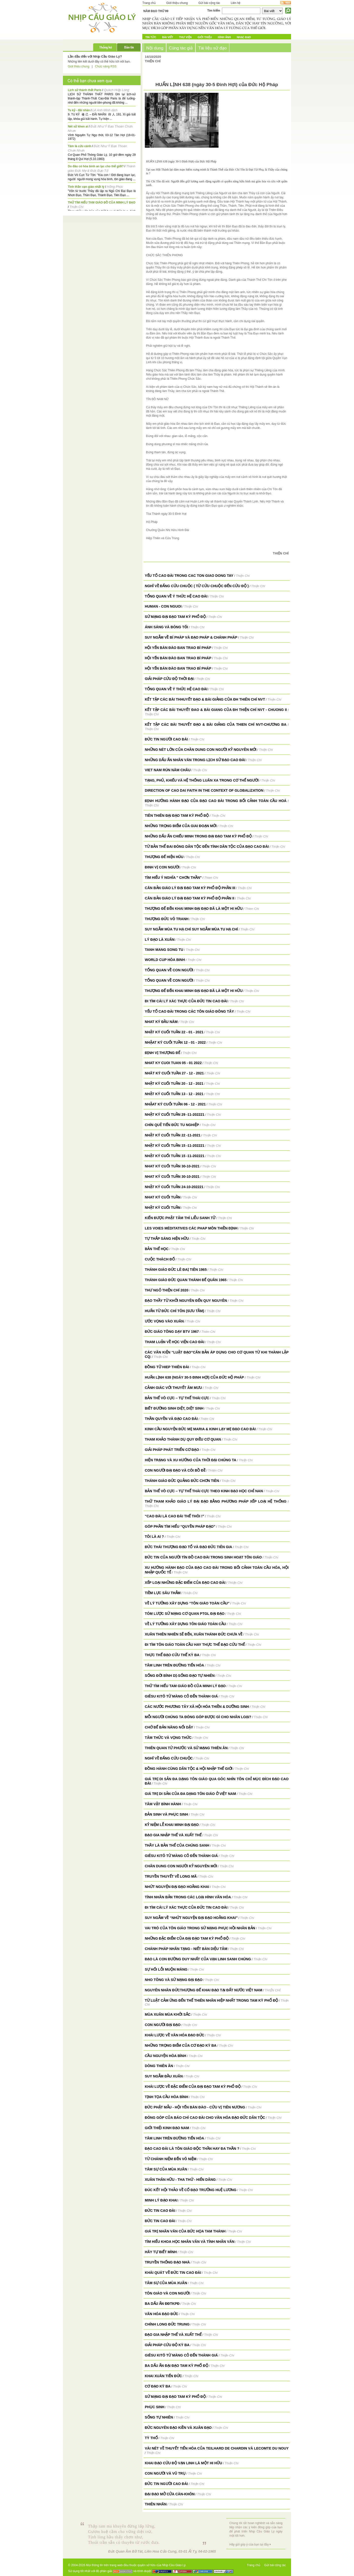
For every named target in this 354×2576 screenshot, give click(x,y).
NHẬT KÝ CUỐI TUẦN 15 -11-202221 (175, 1145)
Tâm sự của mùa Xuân (166, 2169)
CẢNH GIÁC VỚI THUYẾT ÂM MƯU (173, 1388)
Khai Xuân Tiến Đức (163, 2376)
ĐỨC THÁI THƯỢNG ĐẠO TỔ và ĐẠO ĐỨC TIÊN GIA (188, 1547)
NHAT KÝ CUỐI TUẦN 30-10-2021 (172, 1166)
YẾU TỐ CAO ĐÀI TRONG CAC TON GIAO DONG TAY (189, 576)
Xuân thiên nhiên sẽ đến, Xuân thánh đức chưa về (193, 1634)
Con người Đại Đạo (163, 2025)
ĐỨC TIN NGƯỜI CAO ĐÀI (166, 739)
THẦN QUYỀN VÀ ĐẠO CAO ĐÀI (171, 1419)
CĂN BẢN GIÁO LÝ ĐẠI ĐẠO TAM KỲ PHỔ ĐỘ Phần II (189, 898)
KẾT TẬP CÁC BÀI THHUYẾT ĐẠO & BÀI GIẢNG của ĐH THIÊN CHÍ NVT (205, 699)
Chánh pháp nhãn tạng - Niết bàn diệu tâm (186, 1949)
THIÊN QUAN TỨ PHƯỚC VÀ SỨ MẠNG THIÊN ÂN (186, 1748)
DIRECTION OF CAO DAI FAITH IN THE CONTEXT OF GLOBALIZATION (204, 790)
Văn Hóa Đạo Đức (161, 2314)
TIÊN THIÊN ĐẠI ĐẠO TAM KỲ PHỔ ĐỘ (177, 815)
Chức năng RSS (106, 66)
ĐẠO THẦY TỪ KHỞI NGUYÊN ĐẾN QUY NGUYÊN (186, 1301)
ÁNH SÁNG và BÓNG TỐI (166, 627)
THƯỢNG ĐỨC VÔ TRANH (167, 919)
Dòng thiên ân (159, 2066)
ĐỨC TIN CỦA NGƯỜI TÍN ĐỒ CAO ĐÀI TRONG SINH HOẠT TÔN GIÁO (203, 1557)
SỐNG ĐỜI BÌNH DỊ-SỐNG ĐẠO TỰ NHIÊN (180, 1676)
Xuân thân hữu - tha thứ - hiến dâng (180, 2180)
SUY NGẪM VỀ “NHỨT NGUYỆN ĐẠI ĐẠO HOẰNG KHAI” (191, 1918)
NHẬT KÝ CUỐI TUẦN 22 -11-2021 (173, 1135)
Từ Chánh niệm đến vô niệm (170, 2159)
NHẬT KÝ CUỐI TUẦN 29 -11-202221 (175, 1114)
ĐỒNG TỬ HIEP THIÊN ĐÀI (167, 1367)
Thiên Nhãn (156, 2504)
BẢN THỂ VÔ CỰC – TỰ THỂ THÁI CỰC (177, 1398)
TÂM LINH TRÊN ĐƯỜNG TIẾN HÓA (174, 1665)
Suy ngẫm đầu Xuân (164, 2076)
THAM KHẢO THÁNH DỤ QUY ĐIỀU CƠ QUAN (183, 1439)
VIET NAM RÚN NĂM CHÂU (168, 770)
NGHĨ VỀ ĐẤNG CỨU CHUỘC (169, 1758)
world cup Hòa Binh (165, 960)
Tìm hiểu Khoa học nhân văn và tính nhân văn (190, 2242)
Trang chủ (149, 3)
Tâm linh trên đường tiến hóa (174, 2138)
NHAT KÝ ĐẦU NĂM (161, 1022)
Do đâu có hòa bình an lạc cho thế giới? (96, 166)
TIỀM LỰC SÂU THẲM (163, 1593)
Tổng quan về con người (169, 970)
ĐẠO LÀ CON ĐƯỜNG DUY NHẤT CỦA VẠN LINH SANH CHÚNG (198, 1959)
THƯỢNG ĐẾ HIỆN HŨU (164, 857)
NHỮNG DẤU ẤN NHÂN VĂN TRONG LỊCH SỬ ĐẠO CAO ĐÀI (195, 760)
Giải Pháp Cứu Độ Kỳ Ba (167, 2345)
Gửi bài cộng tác (209, 3)
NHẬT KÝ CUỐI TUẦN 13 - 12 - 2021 (174, 1094)
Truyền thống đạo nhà (167, 2262)
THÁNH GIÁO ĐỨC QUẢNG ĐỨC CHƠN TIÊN (182, 1481)
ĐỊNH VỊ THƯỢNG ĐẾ (162, 1053)
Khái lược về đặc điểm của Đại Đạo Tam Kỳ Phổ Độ (193, 2087)
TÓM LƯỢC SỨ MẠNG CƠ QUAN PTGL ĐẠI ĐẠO (184, 1614)
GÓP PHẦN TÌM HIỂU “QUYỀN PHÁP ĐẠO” (180, 1526)
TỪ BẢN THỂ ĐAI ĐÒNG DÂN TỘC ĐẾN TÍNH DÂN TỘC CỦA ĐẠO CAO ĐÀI (207, 846)
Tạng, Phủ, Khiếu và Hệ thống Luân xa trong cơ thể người (202, 780)
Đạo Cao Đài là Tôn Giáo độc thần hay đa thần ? (192, 2149)
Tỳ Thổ (151, 2438)
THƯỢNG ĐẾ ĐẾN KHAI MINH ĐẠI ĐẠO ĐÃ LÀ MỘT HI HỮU (194, 909)
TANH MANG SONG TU (164, 950)
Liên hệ (236, 3)
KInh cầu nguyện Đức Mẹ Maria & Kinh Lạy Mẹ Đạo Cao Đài (200, 1429)
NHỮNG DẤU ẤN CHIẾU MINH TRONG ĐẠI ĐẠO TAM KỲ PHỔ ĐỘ (198, 836)
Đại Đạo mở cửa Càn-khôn (170, 2494)
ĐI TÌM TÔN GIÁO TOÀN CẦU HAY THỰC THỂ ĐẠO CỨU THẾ (195, 1645)
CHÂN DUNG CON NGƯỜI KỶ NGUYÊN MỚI (181, 1866)
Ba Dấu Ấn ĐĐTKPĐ (162, 2304)
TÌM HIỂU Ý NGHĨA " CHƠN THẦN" (173, 878)
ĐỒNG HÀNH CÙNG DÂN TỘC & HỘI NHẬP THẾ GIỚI (189, 1769)
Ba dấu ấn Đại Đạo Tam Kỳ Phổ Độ (176, 2366)
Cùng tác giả (181, 48)
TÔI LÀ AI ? (154, 1537)
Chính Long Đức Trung (167, 2324)
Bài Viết (167, 37)
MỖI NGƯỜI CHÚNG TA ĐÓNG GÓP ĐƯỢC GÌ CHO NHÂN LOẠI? (198, 1717)
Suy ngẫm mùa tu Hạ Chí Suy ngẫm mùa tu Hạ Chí (191, 929)
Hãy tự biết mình (161, 2252)
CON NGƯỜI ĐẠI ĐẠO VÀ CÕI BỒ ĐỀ (175, 1470)
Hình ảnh (224, 37)
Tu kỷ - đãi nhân (79, 110)
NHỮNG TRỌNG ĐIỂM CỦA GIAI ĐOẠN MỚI (181, 826)
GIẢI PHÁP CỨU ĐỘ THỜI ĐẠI (169, 679)
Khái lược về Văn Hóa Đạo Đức (174, 2035)
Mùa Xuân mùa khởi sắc (168, 2014)
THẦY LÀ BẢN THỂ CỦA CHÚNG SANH (177, 1845)
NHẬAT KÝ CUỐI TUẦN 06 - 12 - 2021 (175, 1104)
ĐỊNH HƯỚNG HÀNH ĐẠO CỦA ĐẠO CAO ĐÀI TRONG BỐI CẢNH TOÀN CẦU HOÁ (215, 801)
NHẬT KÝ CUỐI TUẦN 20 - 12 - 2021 (174, 1083)
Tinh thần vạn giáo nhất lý (86, 186)
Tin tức (150, 37)
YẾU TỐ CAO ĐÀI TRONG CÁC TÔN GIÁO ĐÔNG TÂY (189, 1011)
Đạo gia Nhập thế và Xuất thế (173, 2335)
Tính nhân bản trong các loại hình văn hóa (188, 1897)
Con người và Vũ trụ (165, 2473)
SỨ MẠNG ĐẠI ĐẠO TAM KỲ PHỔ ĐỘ (175, 617)
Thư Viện (185, 37)
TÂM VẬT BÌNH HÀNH (163, 1804)
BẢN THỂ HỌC (157, 1249)
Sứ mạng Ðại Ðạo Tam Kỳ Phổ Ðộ (175, 2397)
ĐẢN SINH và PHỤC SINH (166, 1814)
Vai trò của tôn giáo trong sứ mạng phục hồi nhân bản (200, 1928)
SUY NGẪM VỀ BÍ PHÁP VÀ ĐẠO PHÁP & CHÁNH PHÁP (191, 637)
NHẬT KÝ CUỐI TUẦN (162, 1207)
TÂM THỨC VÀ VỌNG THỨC (168, 1738)
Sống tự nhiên (159, 2417)
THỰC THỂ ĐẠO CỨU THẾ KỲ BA (172, 1655)
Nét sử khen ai (78, 126)
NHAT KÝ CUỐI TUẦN (162, 1197)
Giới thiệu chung (177, 3)
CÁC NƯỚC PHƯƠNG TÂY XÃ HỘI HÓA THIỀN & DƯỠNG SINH (197, 1707)
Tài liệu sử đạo (212, 48)
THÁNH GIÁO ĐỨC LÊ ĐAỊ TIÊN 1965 (176, 1270)
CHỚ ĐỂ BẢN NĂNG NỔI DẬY (169, 1727)
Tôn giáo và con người (167, 2293)
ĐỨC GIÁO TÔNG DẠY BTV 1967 (172, 1332)
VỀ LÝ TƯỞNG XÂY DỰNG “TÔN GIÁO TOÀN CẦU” (187, 1603)
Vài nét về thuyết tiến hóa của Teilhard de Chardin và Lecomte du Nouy (217, 2448)
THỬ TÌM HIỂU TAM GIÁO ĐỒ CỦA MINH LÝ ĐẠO (101, 202)
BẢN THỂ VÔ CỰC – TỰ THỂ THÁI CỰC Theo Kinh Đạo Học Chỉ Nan (204, 1491)
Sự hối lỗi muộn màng (166, 1969)
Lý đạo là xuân (160, 940)
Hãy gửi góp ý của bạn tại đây (249, 2544)
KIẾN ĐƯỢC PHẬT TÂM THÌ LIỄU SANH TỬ (180, 1218)
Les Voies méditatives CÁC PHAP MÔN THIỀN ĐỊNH (191, 1228)
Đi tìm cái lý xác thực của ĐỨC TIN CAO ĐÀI (186, 1001)
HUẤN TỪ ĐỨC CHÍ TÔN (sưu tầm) (174, 1311)
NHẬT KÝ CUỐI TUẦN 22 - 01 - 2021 (174, 1032)
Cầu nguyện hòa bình (165, 2056)
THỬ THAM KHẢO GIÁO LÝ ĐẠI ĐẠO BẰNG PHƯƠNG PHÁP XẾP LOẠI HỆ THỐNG (215, 1501)
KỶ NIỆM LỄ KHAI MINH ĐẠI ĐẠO (172, 1825)
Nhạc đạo (244, 37)
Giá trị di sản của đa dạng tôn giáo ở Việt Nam (190, 1794)
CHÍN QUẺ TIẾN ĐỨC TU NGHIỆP (172, 1125)
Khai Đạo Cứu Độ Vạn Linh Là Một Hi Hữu (183, 2463)
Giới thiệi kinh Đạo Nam (167, 2128)
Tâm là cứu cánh (79, 146)
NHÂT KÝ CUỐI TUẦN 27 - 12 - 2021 (174, 1073)
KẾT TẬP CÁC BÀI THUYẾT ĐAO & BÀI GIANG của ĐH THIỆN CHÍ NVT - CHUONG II (216, 710)
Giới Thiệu (205, 37)
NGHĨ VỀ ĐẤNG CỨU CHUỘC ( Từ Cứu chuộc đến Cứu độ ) (197, 586)
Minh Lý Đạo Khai (161, 2200)
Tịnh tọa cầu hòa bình (166, 2097)
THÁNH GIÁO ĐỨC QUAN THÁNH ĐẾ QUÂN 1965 (185, 1280)
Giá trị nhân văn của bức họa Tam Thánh (185, 2231)
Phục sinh (154, 2407)
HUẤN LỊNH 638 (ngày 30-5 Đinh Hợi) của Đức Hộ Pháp (194, 1377)
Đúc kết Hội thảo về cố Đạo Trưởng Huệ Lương (190, 2190)
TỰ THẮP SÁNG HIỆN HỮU (167, 1239)
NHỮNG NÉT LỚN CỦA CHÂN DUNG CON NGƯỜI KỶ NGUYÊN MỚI (200, 750)
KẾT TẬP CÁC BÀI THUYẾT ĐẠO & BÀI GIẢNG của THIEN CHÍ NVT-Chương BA (215, 724)
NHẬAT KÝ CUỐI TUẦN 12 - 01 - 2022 (175, 1042)
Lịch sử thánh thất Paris (85, 90)
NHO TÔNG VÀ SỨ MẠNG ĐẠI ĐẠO (174, 1980)
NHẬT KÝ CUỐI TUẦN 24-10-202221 (174, 1187)
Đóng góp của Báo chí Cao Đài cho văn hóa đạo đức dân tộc (205, 2118)
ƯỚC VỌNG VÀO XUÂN (164, 1321)
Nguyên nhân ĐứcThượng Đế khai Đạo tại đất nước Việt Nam (203, 1990)
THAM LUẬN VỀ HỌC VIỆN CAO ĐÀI (174, 1342)
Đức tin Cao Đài (160, 2211)
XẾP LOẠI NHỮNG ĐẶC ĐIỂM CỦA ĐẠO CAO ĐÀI (185, 1583)
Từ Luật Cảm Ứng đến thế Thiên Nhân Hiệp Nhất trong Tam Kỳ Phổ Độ (211, 2000)
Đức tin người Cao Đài (166, 2484)
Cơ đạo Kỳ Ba (158, 2386)
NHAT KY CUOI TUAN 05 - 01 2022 (173, 1063)
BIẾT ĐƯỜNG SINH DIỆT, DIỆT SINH (174, 1408)
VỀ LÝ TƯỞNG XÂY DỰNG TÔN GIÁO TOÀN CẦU (185, 1624)
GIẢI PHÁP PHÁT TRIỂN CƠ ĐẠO (172, 1450)
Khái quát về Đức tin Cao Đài (173, 2273)
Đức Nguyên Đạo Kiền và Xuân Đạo (178, 2428)
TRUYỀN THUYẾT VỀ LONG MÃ (171, 1876)
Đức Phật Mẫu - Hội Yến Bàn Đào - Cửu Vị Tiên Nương (195, 2107)
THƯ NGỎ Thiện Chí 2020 (166, 1290)
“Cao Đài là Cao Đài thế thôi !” (174, 1516)
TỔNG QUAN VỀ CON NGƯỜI (169, 980)
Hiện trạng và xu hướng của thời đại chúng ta (190, 1460)
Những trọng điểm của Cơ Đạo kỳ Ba (181, 2045)
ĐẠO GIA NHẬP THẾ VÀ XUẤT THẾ (173, 1835)
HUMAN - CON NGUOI (163, 606)
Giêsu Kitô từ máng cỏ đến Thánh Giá (181, 1696)
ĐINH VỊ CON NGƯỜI (162, 867)
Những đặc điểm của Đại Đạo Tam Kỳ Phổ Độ (187, 1938)
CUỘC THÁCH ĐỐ (160, 1259)
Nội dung (154, 48)
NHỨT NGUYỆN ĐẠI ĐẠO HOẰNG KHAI (177, 1887)
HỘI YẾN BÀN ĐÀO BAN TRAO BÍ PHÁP (178, 648)
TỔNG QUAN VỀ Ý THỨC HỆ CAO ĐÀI (176, 596)
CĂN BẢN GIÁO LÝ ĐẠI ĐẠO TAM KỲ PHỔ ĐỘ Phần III (190, 888)
